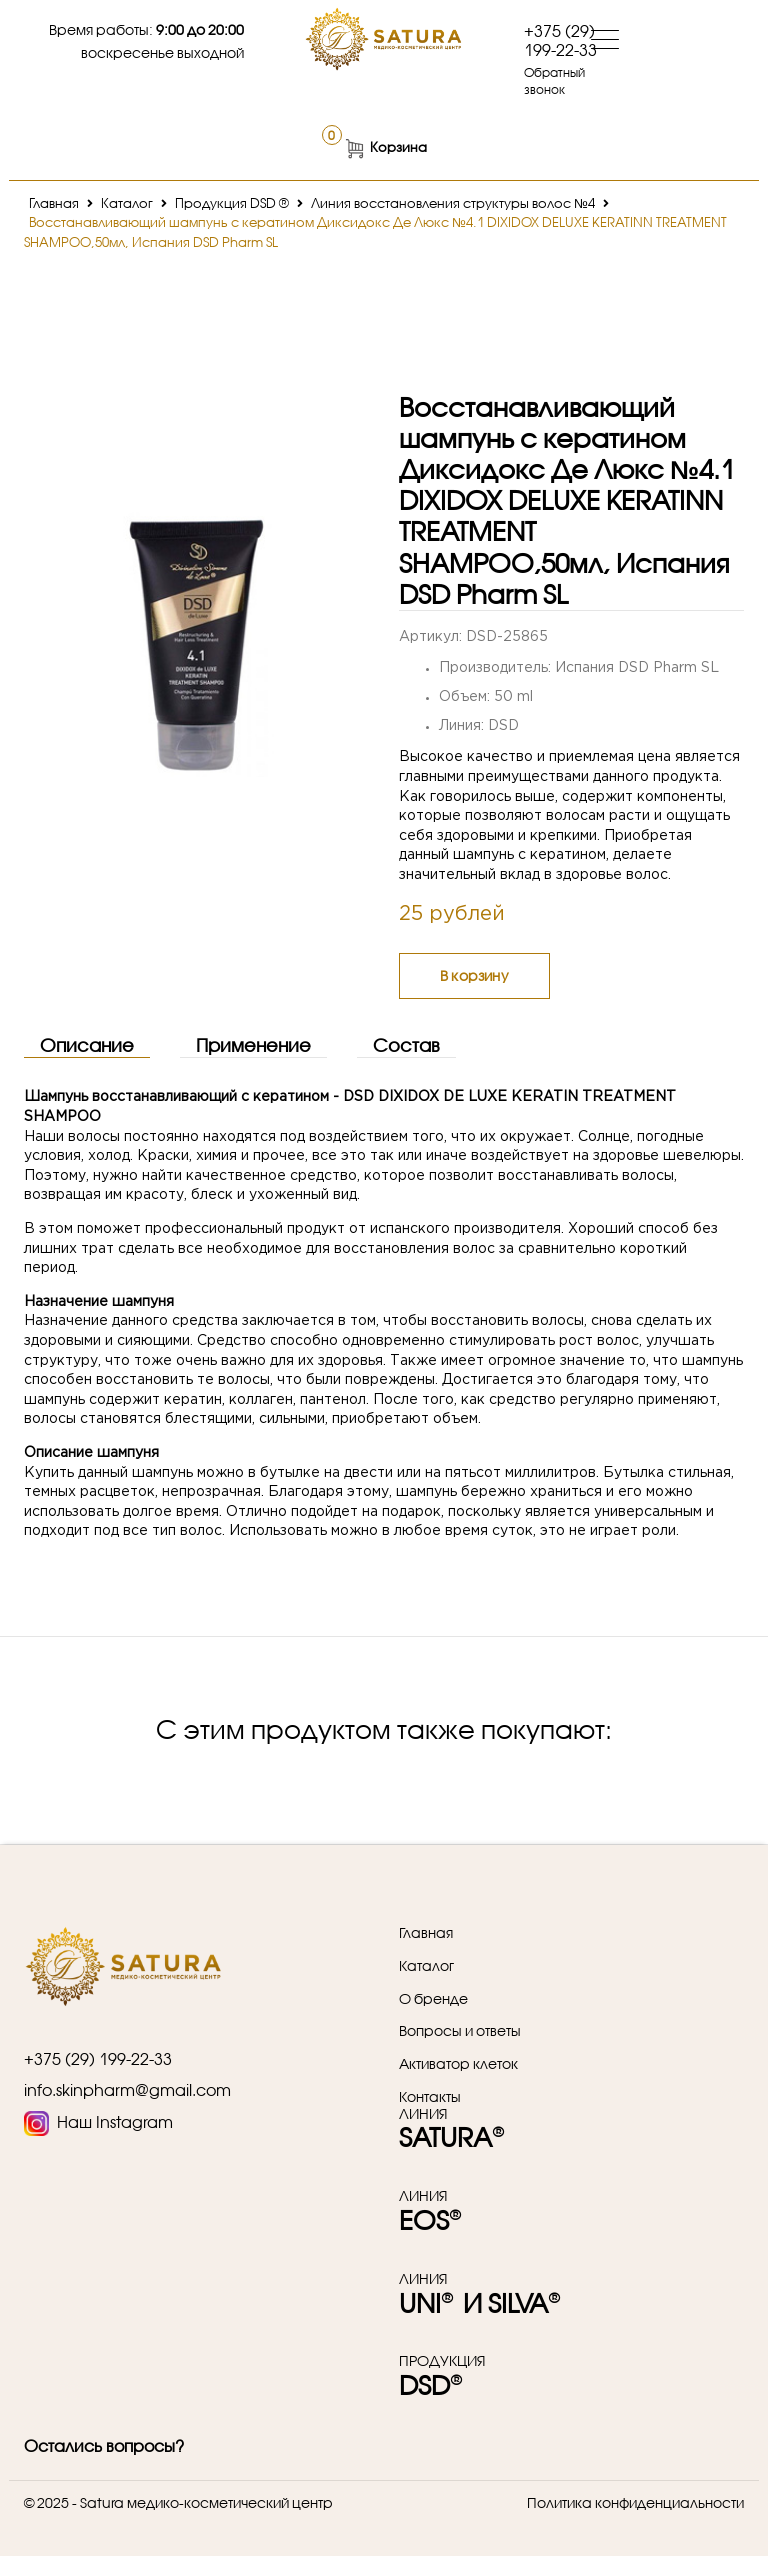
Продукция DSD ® (232, 203)
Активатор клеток (458, 2064)
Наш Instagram (98, 2123)
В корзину (474, 975)
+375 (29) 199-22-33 (560, 40)
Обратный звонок (554, 81)
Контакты (430, 2097)
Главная (54, 203)
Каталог (127, 203)
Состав (406, 1045)
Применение (253, 1045)
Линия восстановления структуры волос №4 (453, 203)
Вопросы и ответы (460, 2031)
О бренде (433, 1999)
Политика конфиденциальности (635, 2502)
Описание (87, 1045)
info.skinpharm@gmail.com (127, 2089)
